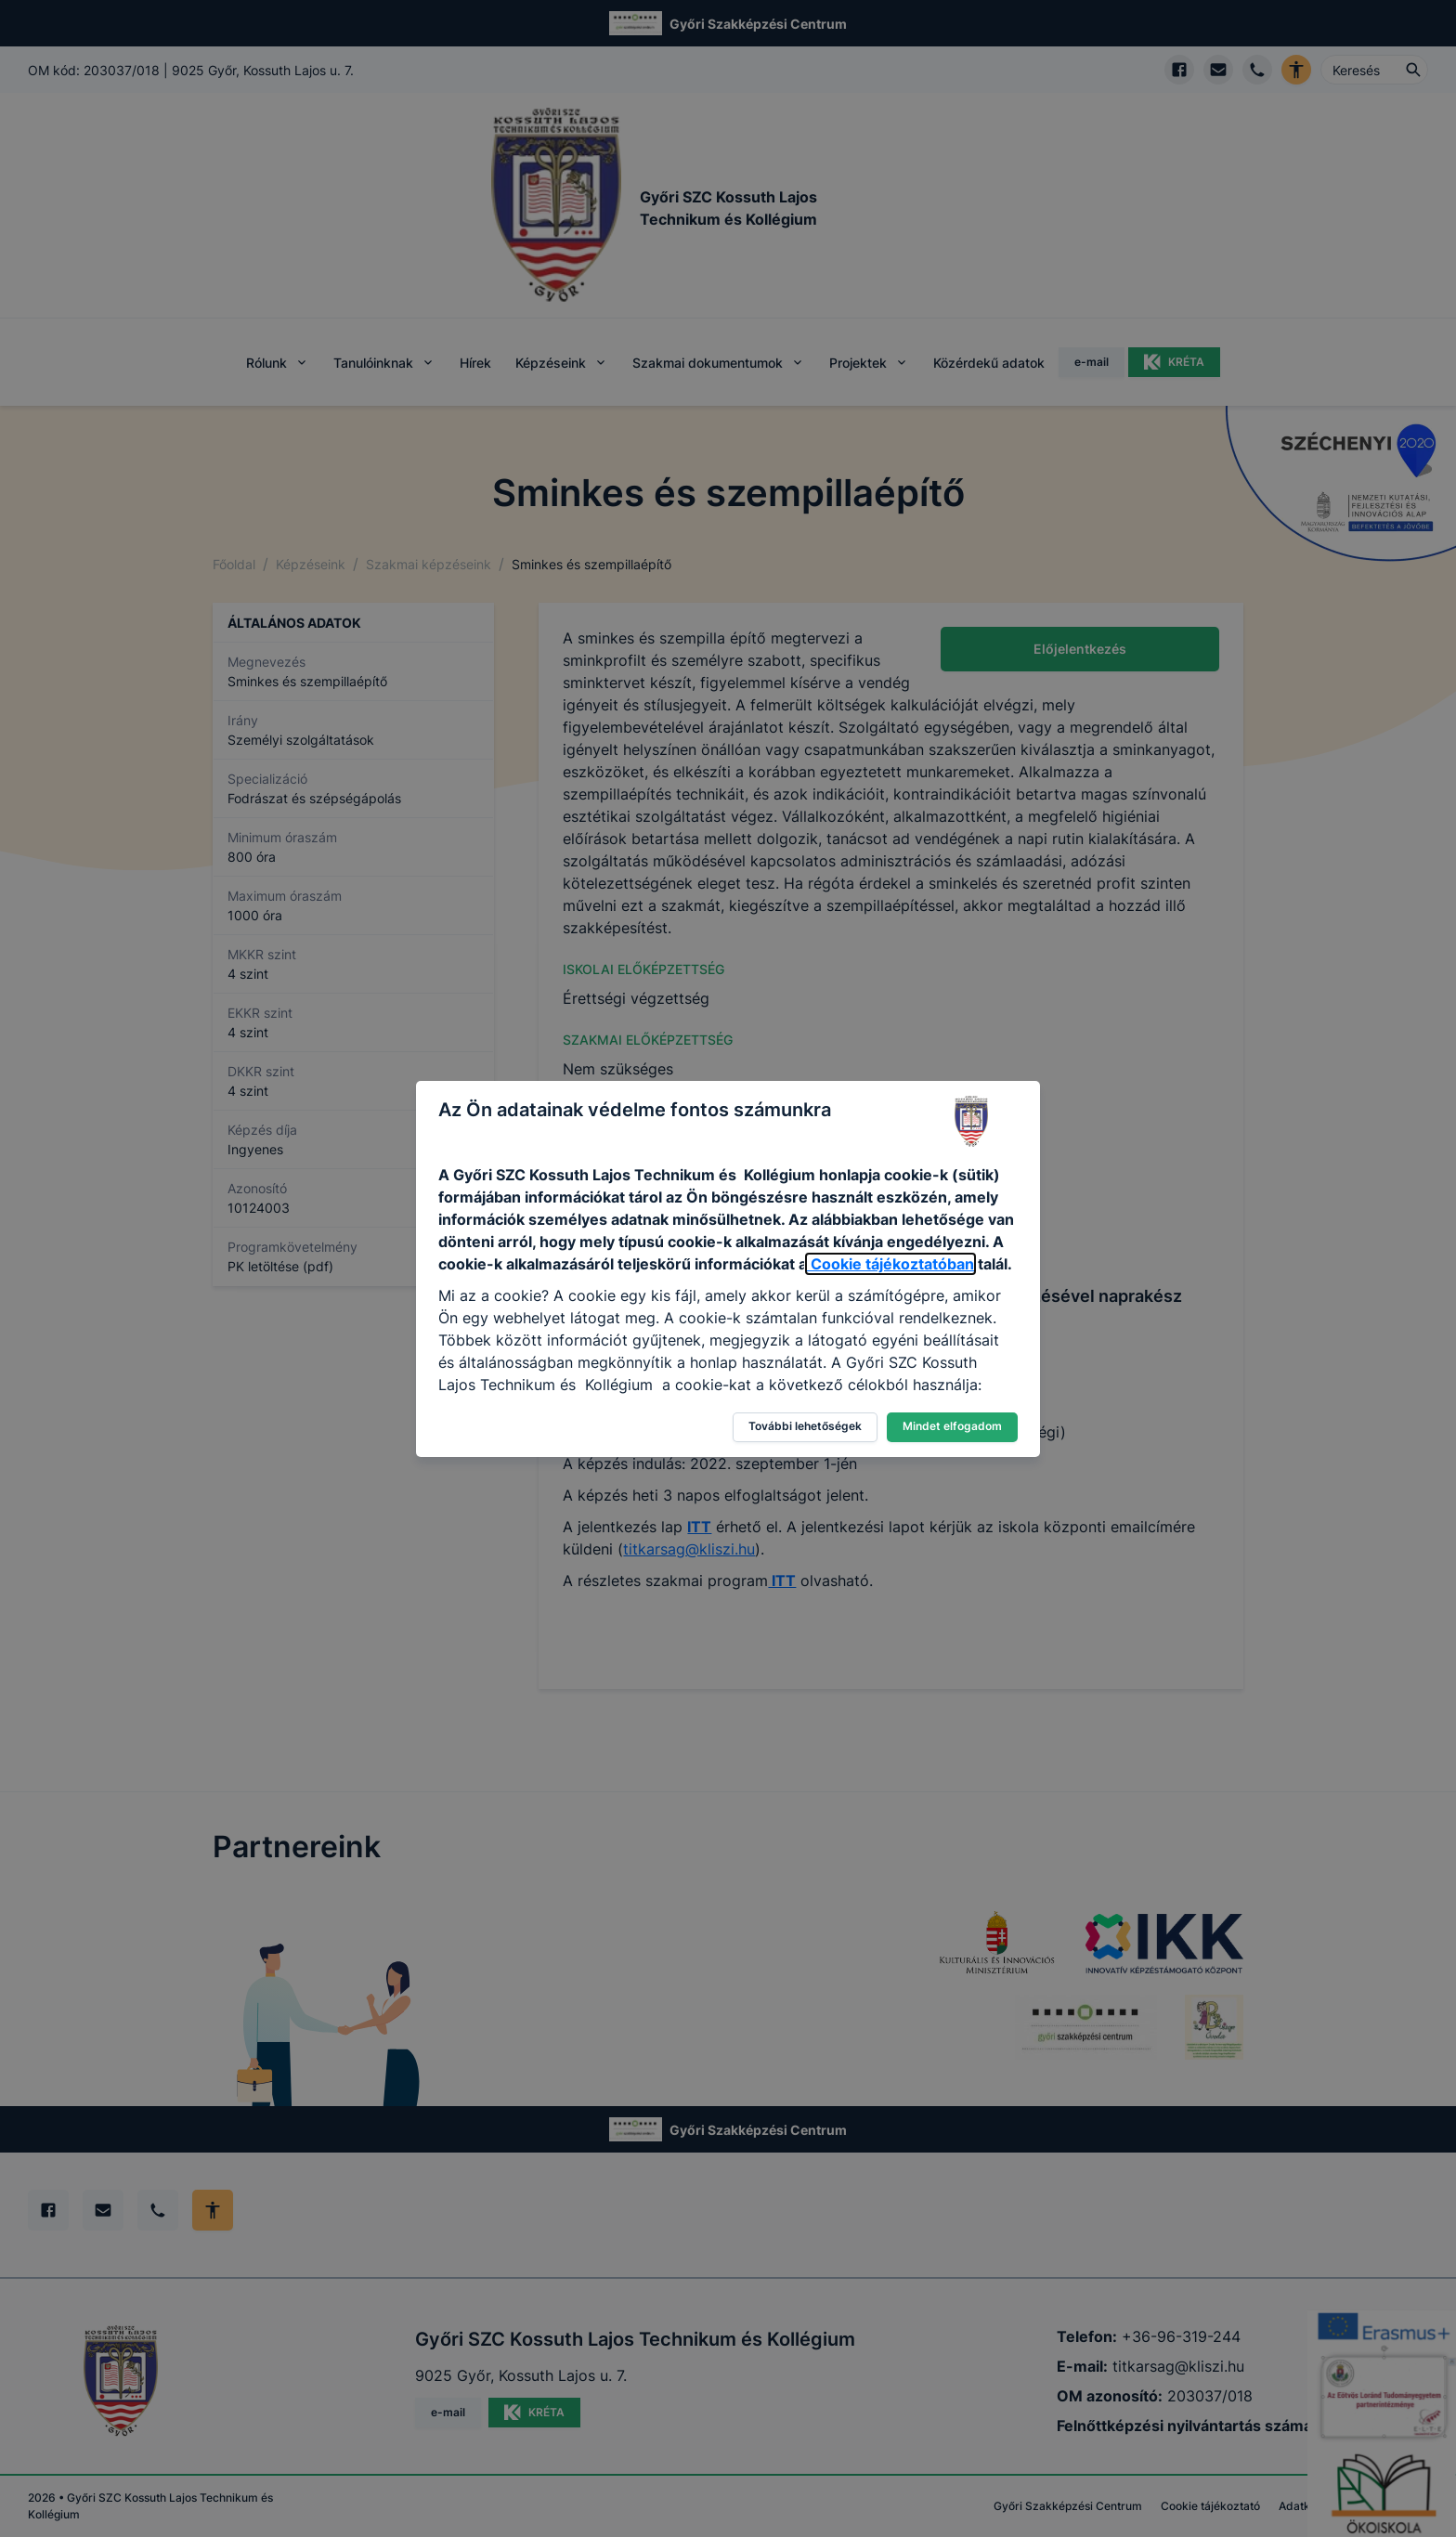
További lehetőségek (805, 1426)
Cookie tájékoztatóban (890, 1264)
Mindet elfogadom (952, 1426)
